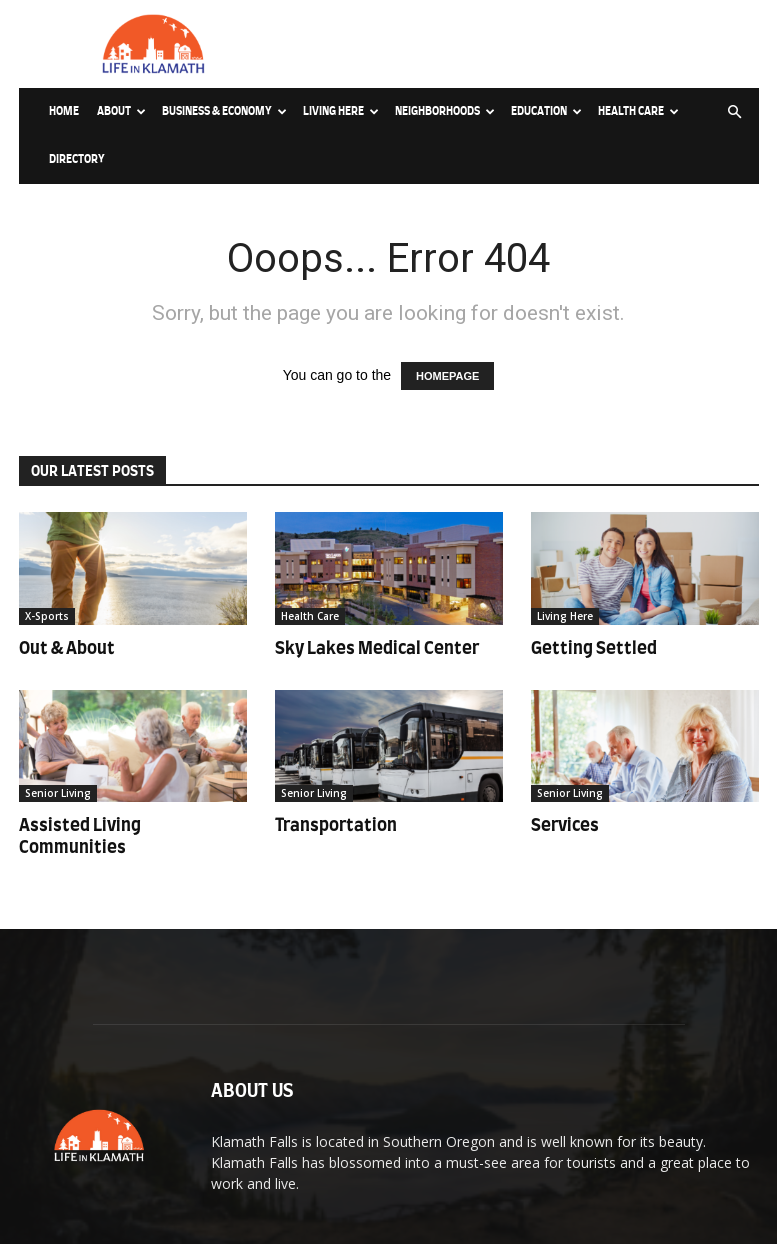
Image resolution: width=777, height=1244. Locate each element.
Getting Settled (594, 648)
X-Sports (47, 616)
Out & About (67, 648)
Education (546, 111)
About (121, 111)
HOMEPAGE (447, 376)
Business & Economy (224, 111)
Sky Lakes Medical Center (377, 648)
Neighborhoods (445, 111)
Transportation (336, 825)
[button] (735, 112)
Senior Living (58, 793)
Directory (77, 159)
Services (565, 825)
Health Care (638, 111)
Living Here (341, 111)
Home (64, 111)
